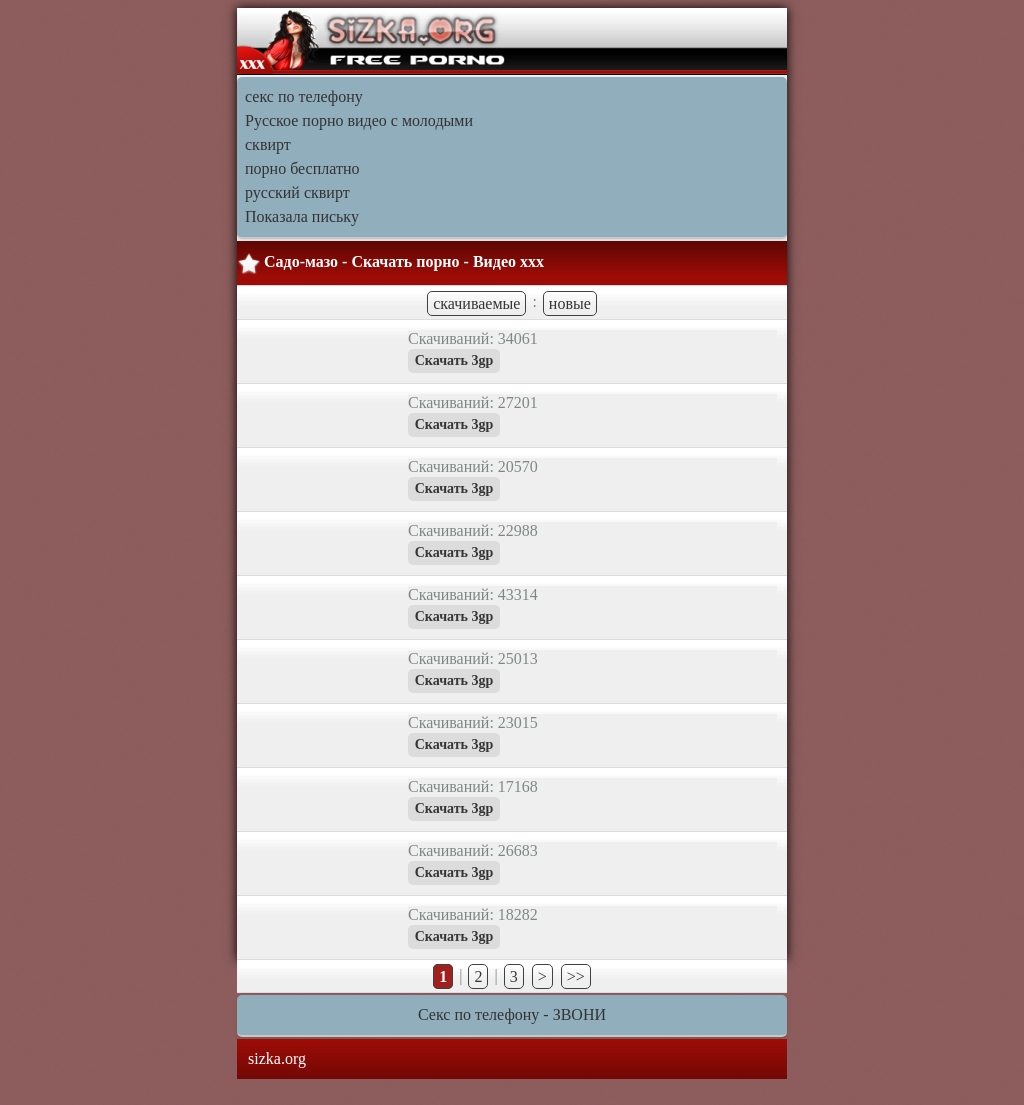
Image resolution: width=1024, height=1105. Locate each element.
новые (570, 303)
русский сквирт (297, 192)
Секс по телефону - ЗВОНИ (512, 1014)
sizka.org (277, 1058)
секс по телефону (304, 96)
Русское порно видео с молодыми (359, 120)
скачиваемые (476, 303)
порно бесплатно (302, 168)
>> (576, 976)
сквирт (268, 144)
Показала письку (302, 216)
